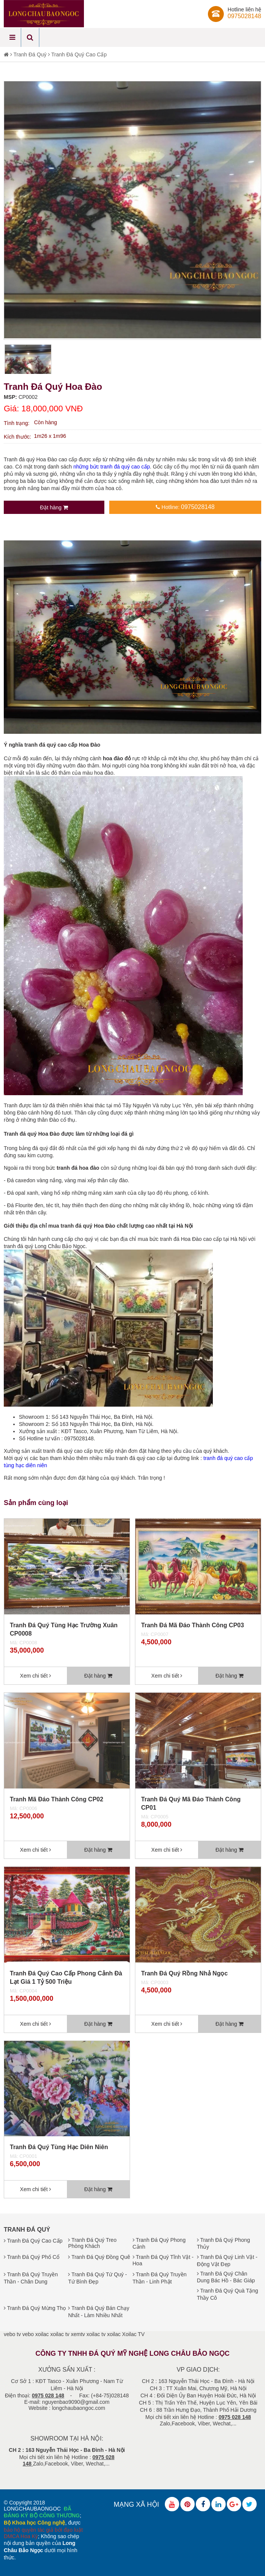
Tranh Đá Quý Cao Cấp (79, 54)
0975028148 (244, 16)
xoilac (42, 2334)
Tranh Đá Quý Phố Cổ (31, 2257)
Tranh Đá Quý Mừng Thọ (35, 2308)
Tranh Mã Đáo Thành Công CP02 (56, 1799)
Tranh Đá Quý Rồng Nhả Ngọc (184, 1973)
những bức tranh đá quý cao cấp (111, 467)
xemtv (78, 2334)
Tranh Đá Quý (30, 54)
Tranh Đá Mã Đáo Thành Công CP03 (192, 1625)
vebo (28, 2334)
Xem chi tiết (35, 1676)
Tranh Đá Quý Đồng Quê (99, 2257)
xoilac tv (60, 2334)
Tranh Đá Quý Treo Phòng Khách (92, 2243)
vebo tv (12, 2334)
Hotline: (185, 507)
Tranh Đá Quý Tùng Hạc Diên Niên (59, 2147)
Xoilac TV (133, 2334)
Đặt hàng (54, 507)
